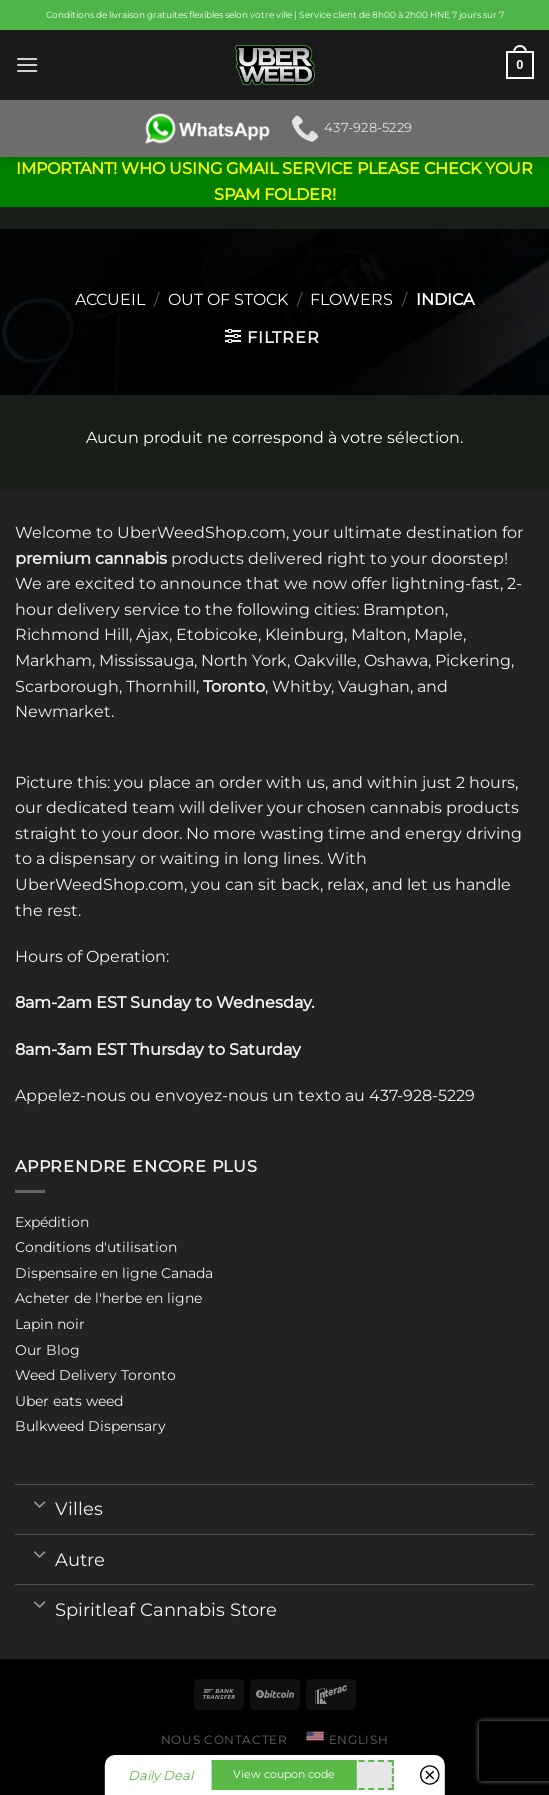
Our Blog (47, 1350)
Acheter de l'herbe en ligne (108, 1298)
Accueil (110, 299)
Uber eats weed (69, 1401)
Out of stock (228, 299)
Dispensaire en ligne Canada (114, 1273)
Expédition (52, 1222)
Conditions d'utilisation (96, 1247)
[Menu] (27, 64)
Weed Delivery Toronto (95, 1375)
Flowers (351, 299)
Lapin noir (50, 1324)
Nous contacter (224, 1739)
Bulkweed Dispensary (90, 1426)
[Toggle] (39, 1503)
